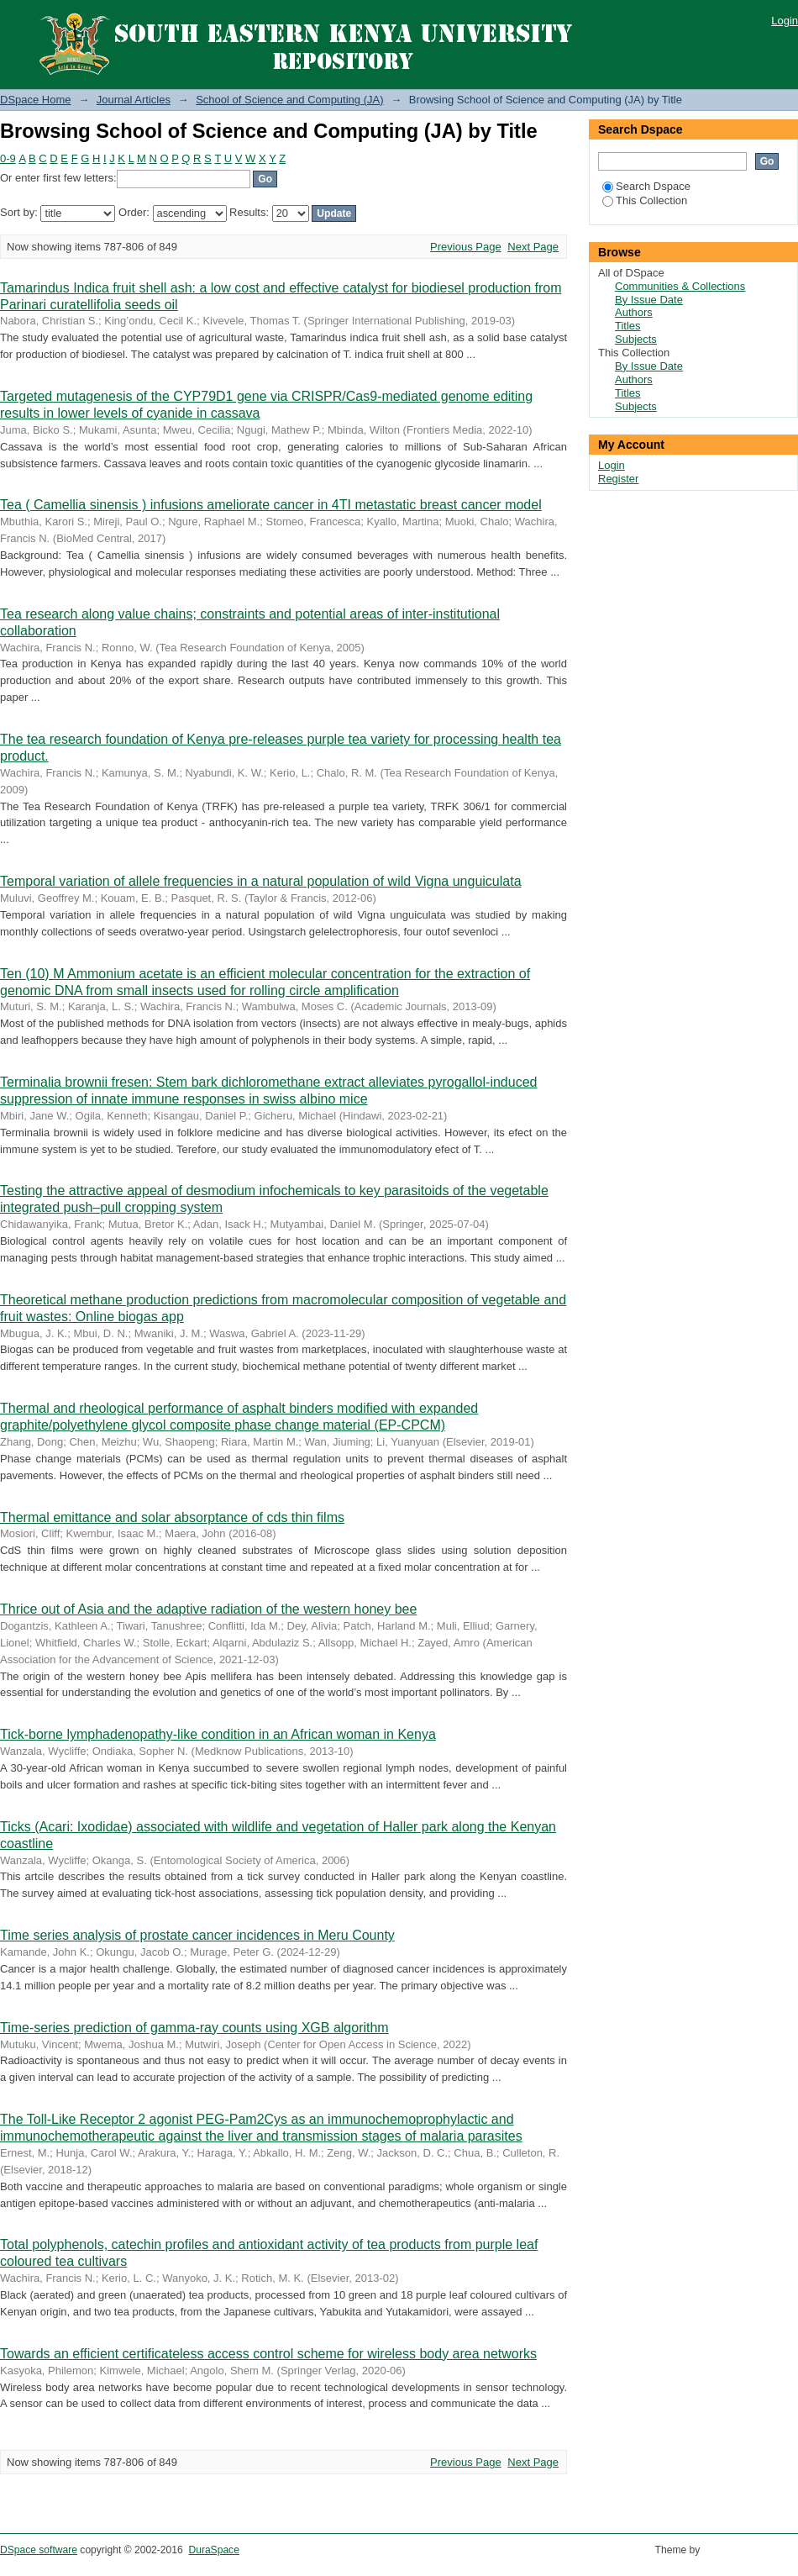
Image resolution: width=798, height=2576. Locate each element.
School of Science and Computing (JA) (289, 99)
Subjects (636, 339)
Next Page (533, 246)
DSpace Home (35, 99)
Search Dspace (646, 186)
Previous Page (465, 246)
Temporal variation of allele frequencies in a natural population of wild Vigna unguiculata (261, 881)
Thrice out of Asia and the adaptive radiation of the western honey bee (208, 1609)
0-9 (8, 158)
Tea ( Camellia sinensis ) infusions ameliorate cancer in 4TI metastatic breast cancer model (271, 505)
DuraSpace (213, 2550)
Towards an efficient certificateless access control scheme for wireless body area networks (268, 2354)
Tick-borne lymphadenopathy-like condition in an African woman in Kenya (218, 1734)
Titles (628, 325)
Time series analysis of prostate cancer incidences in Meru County (197, 1935)
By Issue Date (649, 299)
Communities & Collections (680, 286)
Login (784, 20)
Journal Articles (134, 99)
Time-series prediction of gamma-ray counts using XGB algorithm (194, 2027)
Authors (634, 312)
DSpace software (38, 2550)
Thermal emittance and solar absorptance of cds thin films (172, 1517)
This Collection (644, 200)
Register (618, 478)
